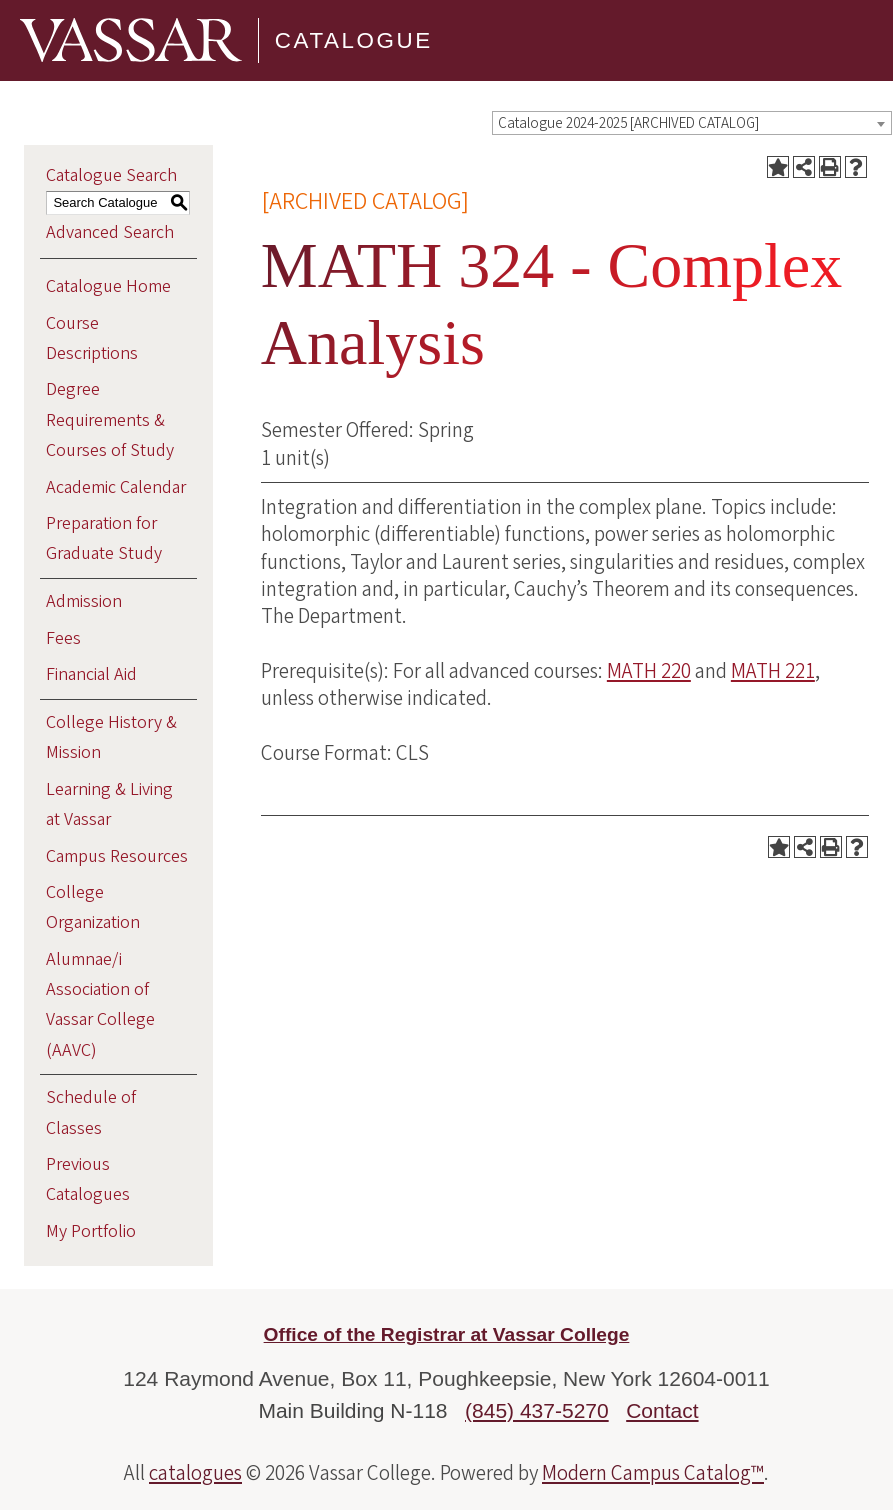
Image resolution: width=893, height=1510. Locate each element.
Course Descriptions (92, 338)
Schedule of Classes (91, 1112)
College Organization (93, 907)
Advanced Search (110, 232)
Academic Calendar (116, 487)
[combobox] (692, 123)
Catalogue (354, 40)
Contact (662, 1410)
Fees (63, 638)
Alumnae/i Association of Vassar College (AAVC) (100, 1005)
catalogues (195, 1473)
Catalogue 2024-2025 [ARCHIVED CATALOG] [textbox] (628, 123)
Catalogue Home (108, 286)
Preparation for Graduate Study (104, 538)
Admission (84, 601)
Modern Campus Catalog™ (653, 1473)
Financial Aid (91, 674)
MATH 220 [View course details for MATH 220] (649, 671)
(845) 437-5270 (537, 1410)
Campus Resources (117, 856)
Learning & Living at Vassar (109, 804)
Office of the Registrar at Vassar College (447, 1334)
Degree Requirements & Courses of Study (110, 419)
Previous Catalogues (88, 1179)
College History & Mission (111, 737)
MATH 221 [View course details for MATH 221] (773, 671)
